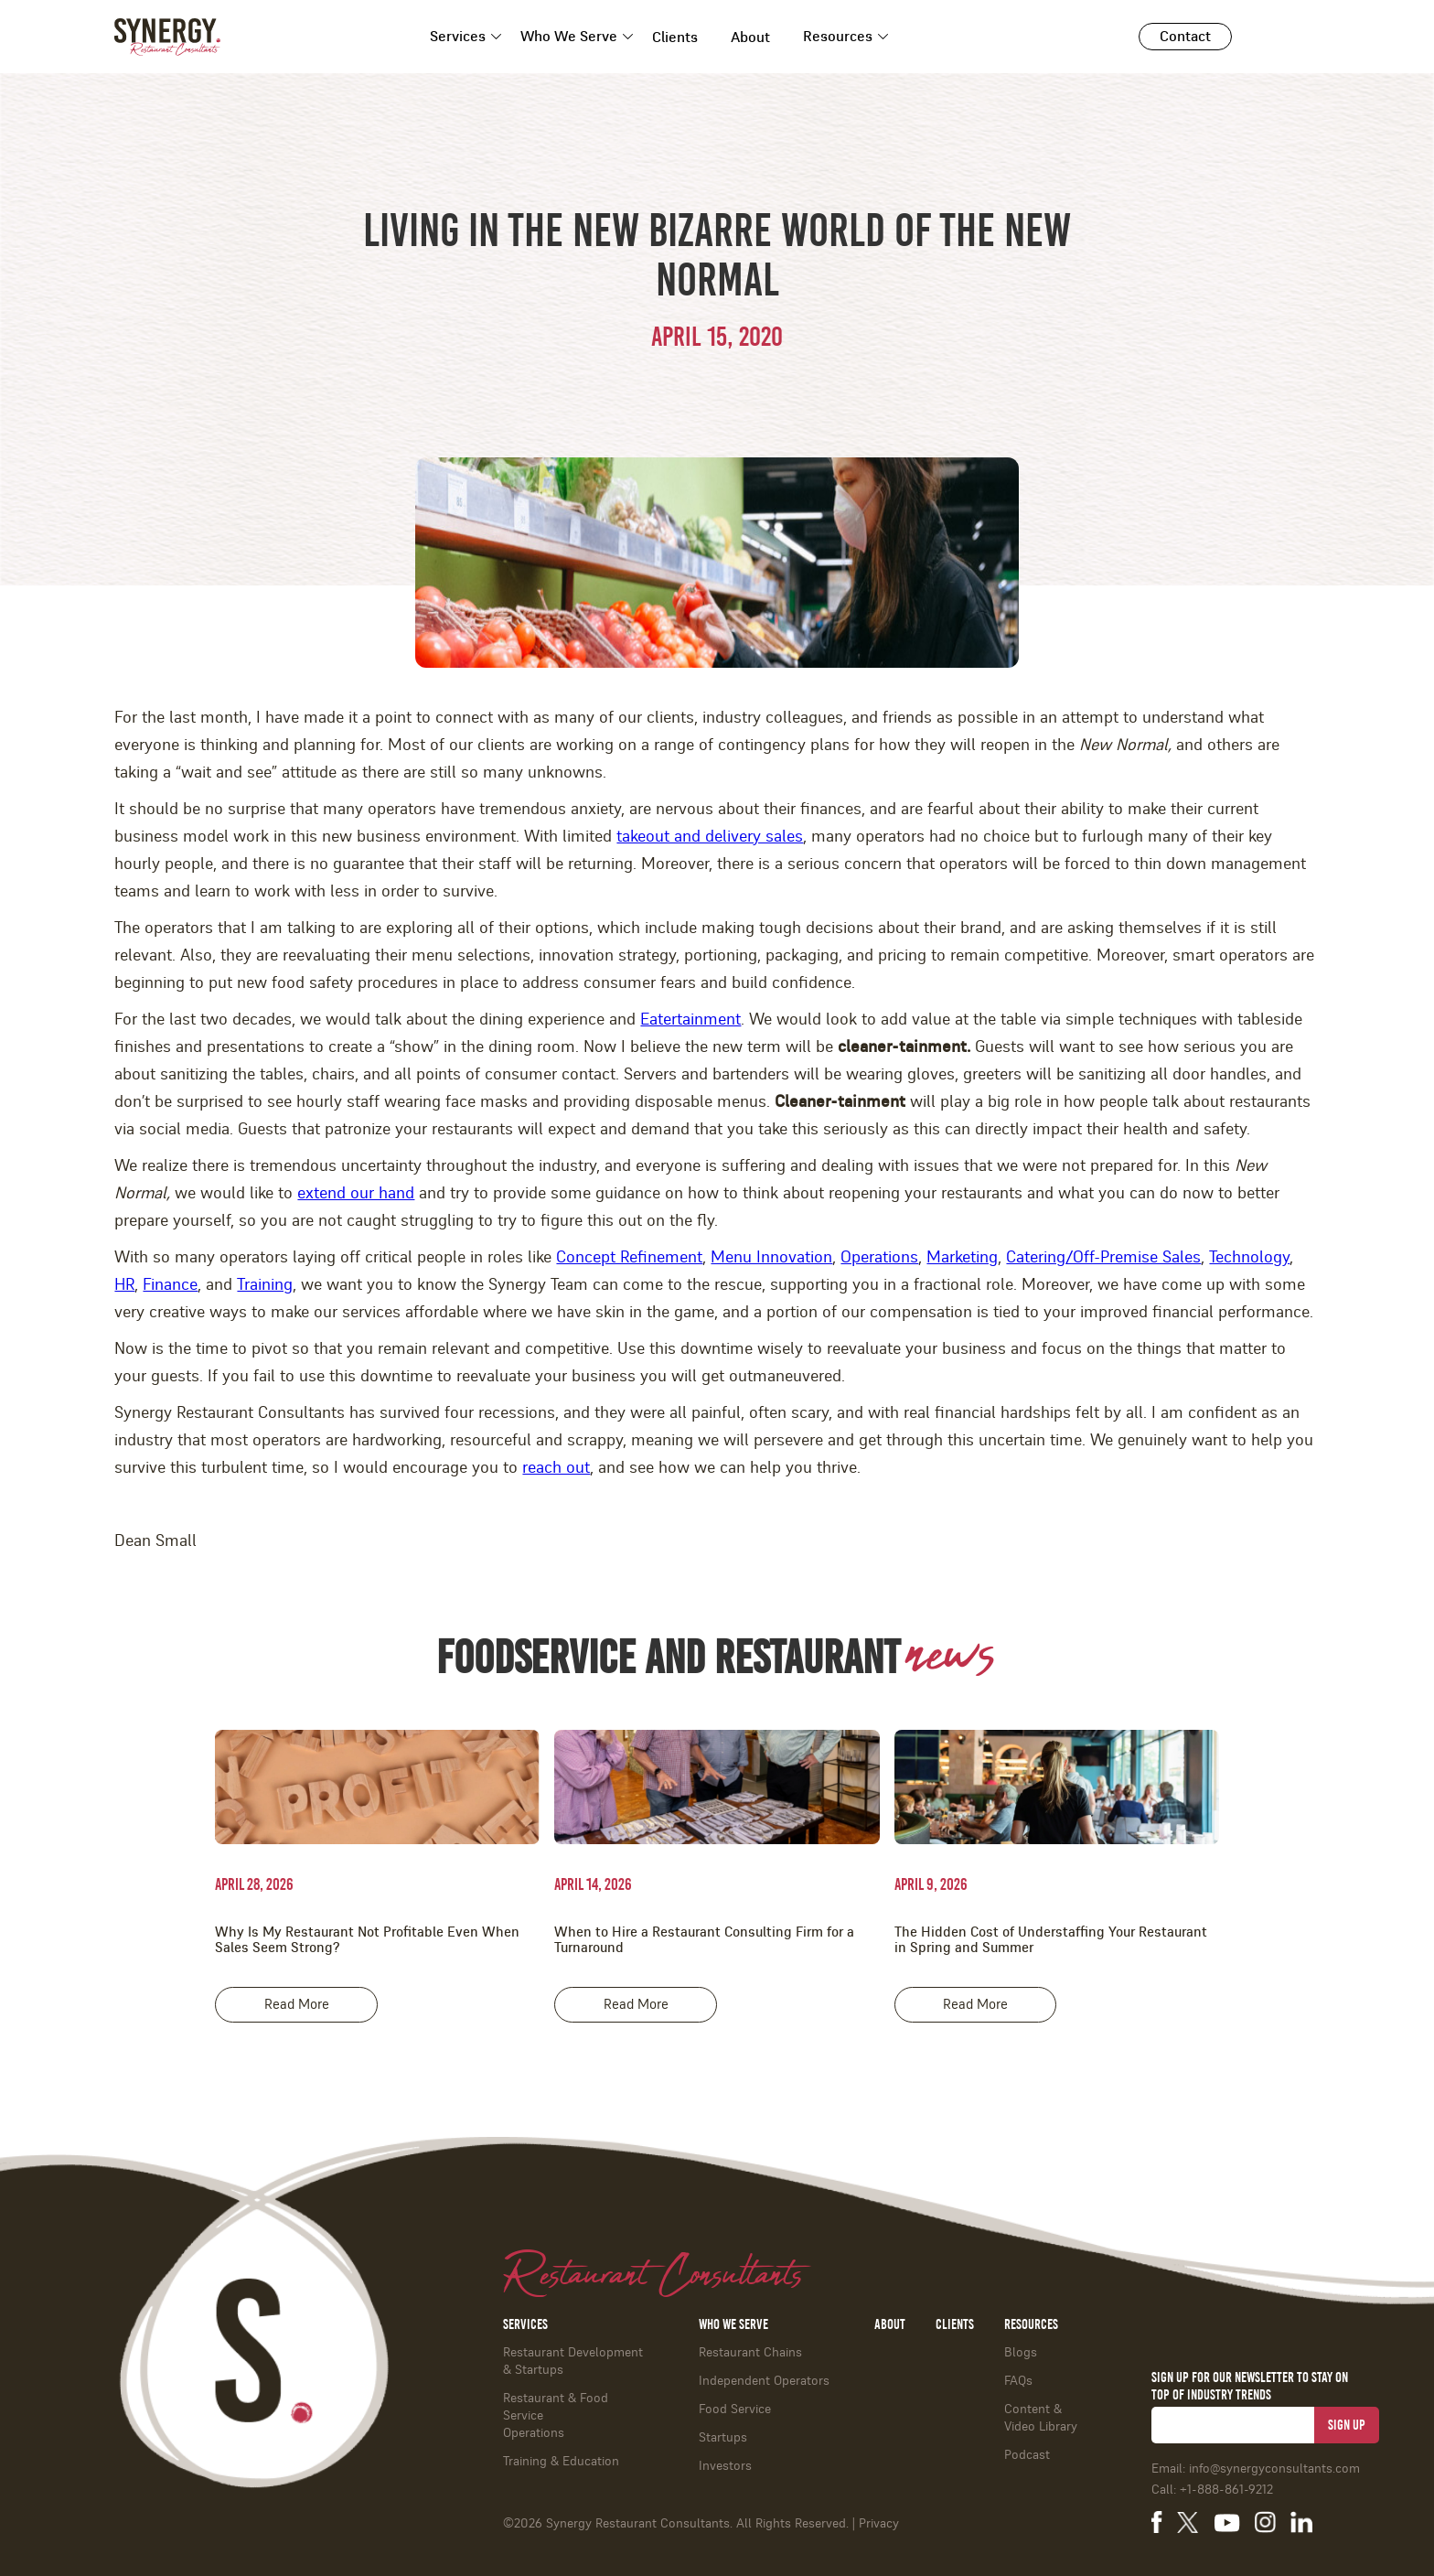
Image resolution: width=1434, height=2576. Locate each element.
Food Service (735, 2409)
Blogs (1020, 2352)
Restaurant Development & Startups (573, 2361)
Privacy (879, 2523)
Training (265, 1285)
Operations (879, 1258)
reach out (556, 1468)
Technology (1249, 1258)
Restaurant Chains (750, 2352)
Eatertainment (690, 1020)
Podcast (1027, 2455)
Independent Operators (764, 2381)
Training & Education (561, 2461)
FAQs (1018, 2381)
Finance (170, 1285)
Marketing (962, 1258)
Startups (723, 2437)
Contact (1185, 36)
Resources (837, 36)
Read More (296, 2005)
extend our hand (355, 1194)
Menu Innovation (771, 1258)
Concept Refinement (629, 1258)
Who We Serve (568, 36)
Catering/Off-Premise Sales (1103, 1258)
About (750, 37)
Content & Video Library (1040, 2418)
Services (458, 36)
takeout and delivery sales (709, 837)
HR (124, 1285)
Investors (725, 2466)
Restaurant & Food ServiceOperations (555, 2416)
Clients (675, 37)
